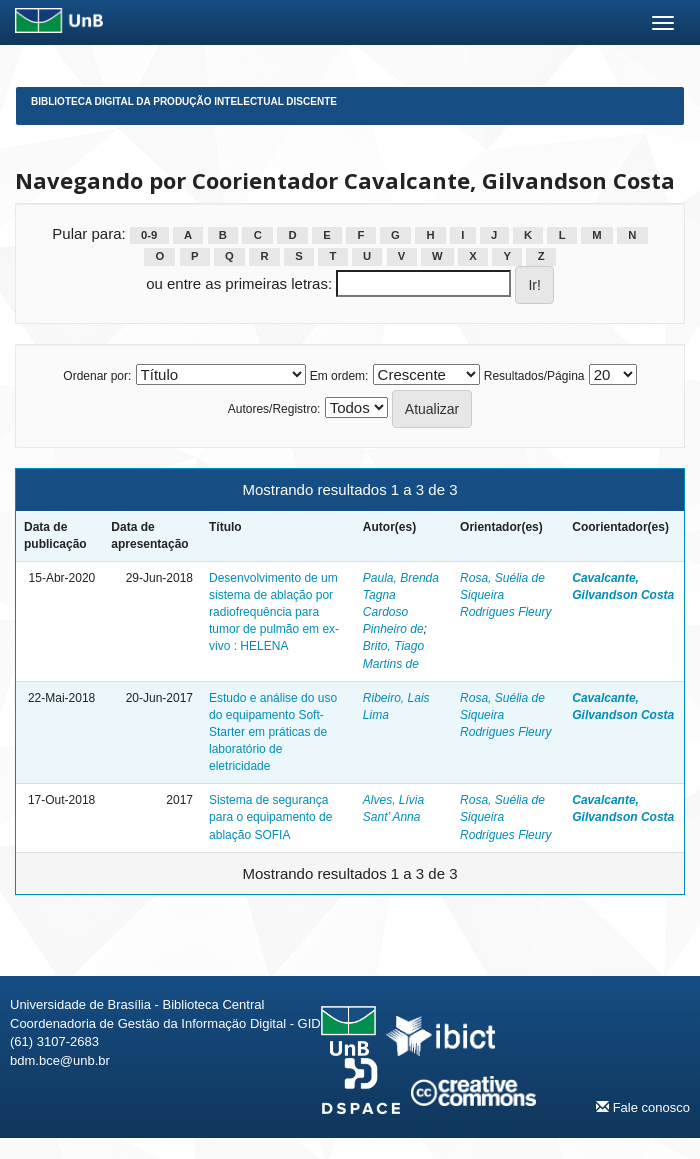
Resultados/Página (534, 376)
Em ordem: (339, 376)
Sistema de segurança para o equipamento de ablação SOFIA (270, 817)
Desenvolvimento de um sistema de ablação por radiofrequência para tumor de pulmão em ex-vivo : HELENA (274, 612)
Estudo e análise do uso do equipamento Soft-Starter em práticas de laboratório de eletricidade (273, 732)
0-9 (149, 235)
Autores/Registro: (274, 409)
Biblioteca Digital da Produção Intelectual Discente (184, 101)
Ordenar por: (97, 376)
